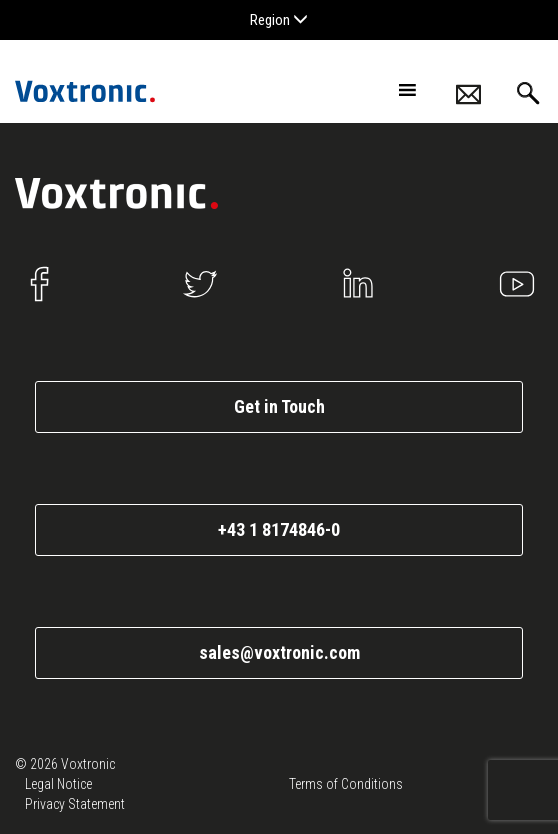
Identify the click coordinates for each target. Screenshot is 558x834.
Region (279, 20)
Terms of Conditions (346, 784)
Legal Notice (58, 784)
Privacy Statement (75, 804)
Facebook (41, 284)
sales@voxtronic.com (279, 652)
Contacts (468, 94)
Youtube (517, 284)
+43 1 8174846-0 (279, 529)
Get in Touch (279, 406)
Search (528, 93)
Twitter (200, 284)
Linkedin (358, 284)
